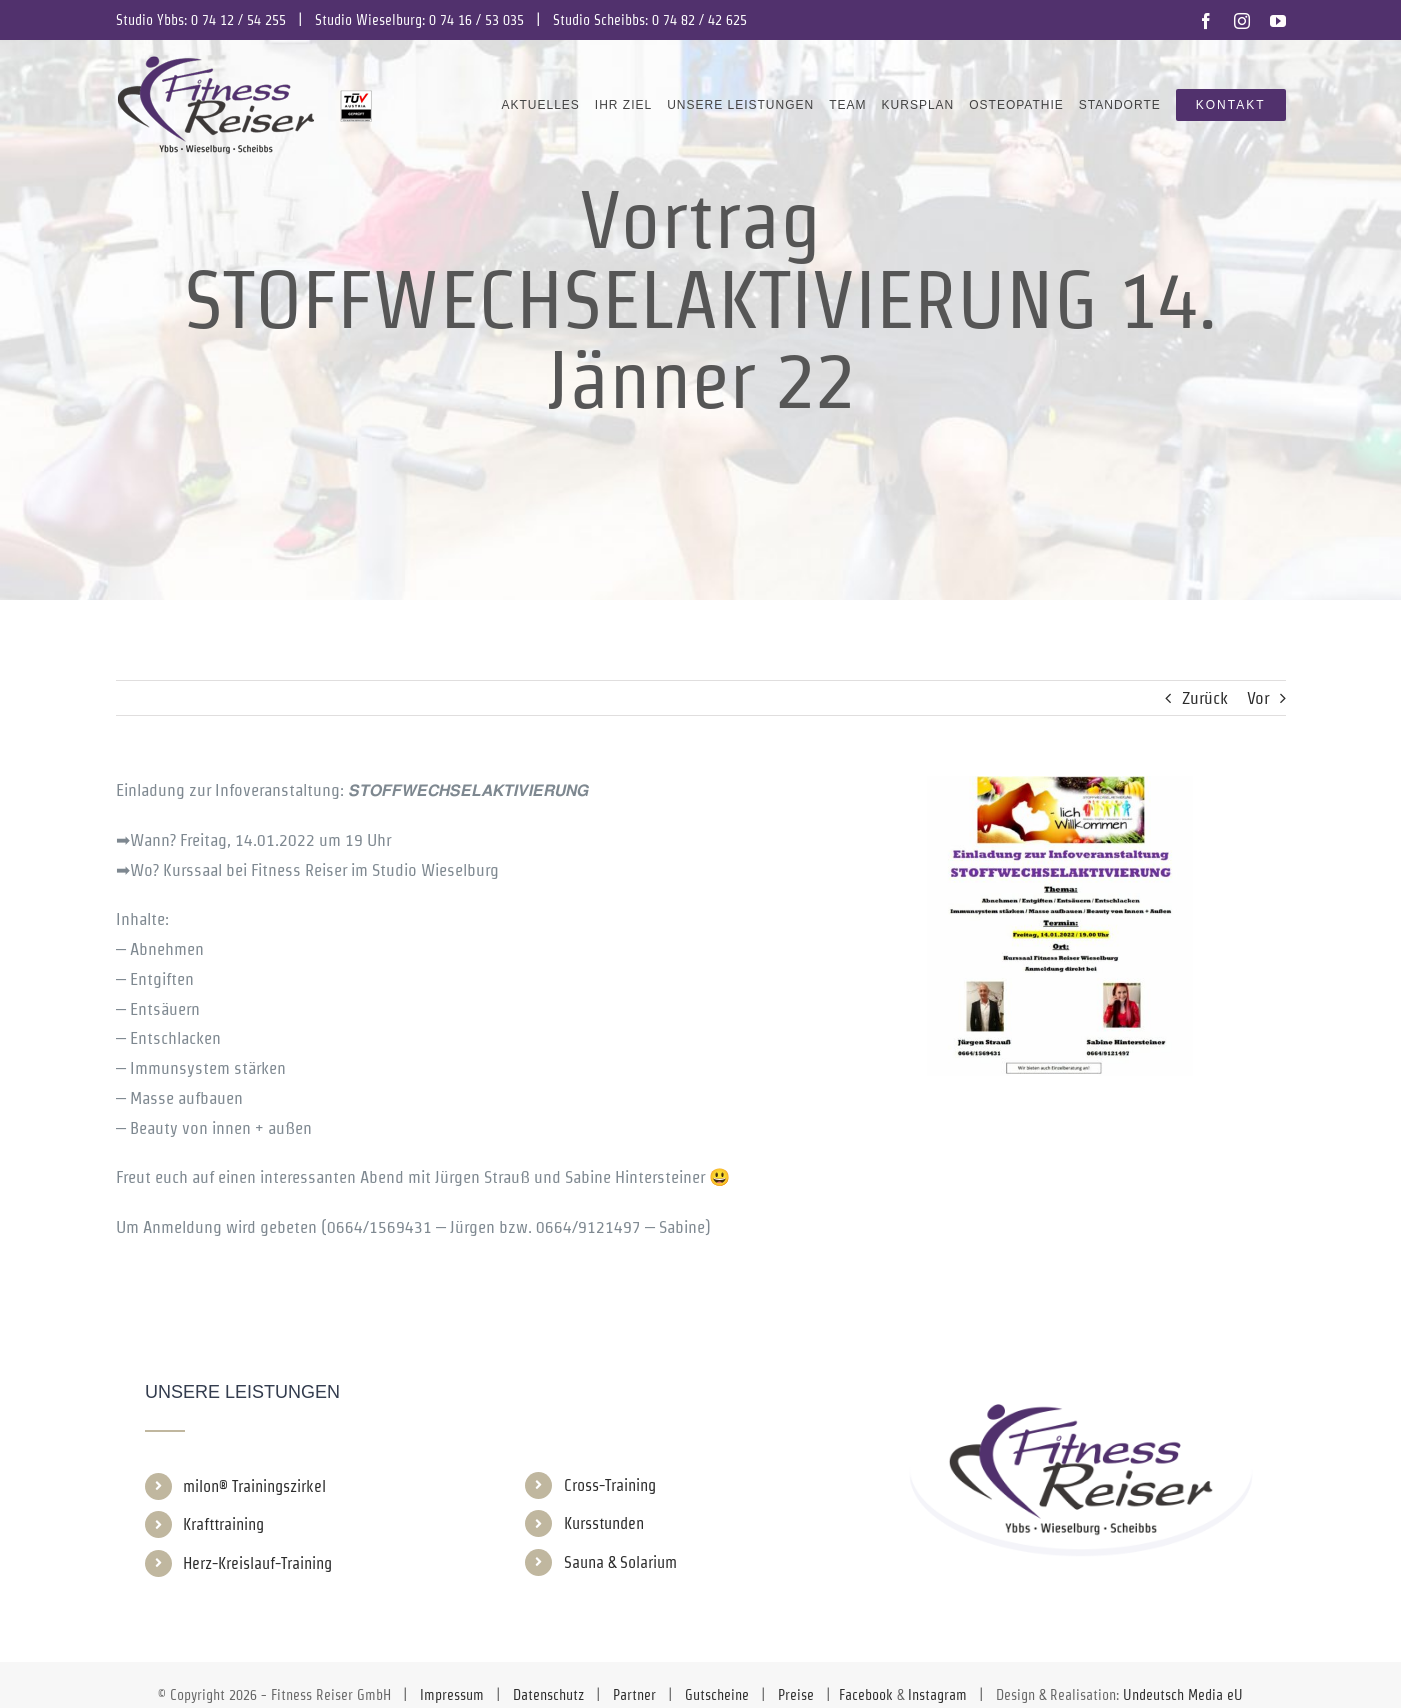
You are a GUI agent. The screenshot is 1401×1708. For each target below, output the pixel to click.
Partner (634, 1695)
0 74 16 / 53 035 (476, 20)
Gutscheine (717, 1695)
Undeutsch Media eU (1183, 1695)
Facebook (866, 1695)
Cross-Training (610, 1485)
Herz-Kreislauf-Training (257, 1563)
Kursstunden (604, 1523)
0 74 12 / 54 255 (238, 20)
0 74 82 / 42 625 (699, 20)
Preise (796, 1695)
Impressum (452, 1695)
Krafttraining (223, 1524)
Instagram (937, 1695)
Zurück (1205, 698)
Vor (1258, 698)
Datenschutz (548, 1695)
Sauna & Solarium (620, 1562)
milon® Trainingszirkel (254, 1486)
